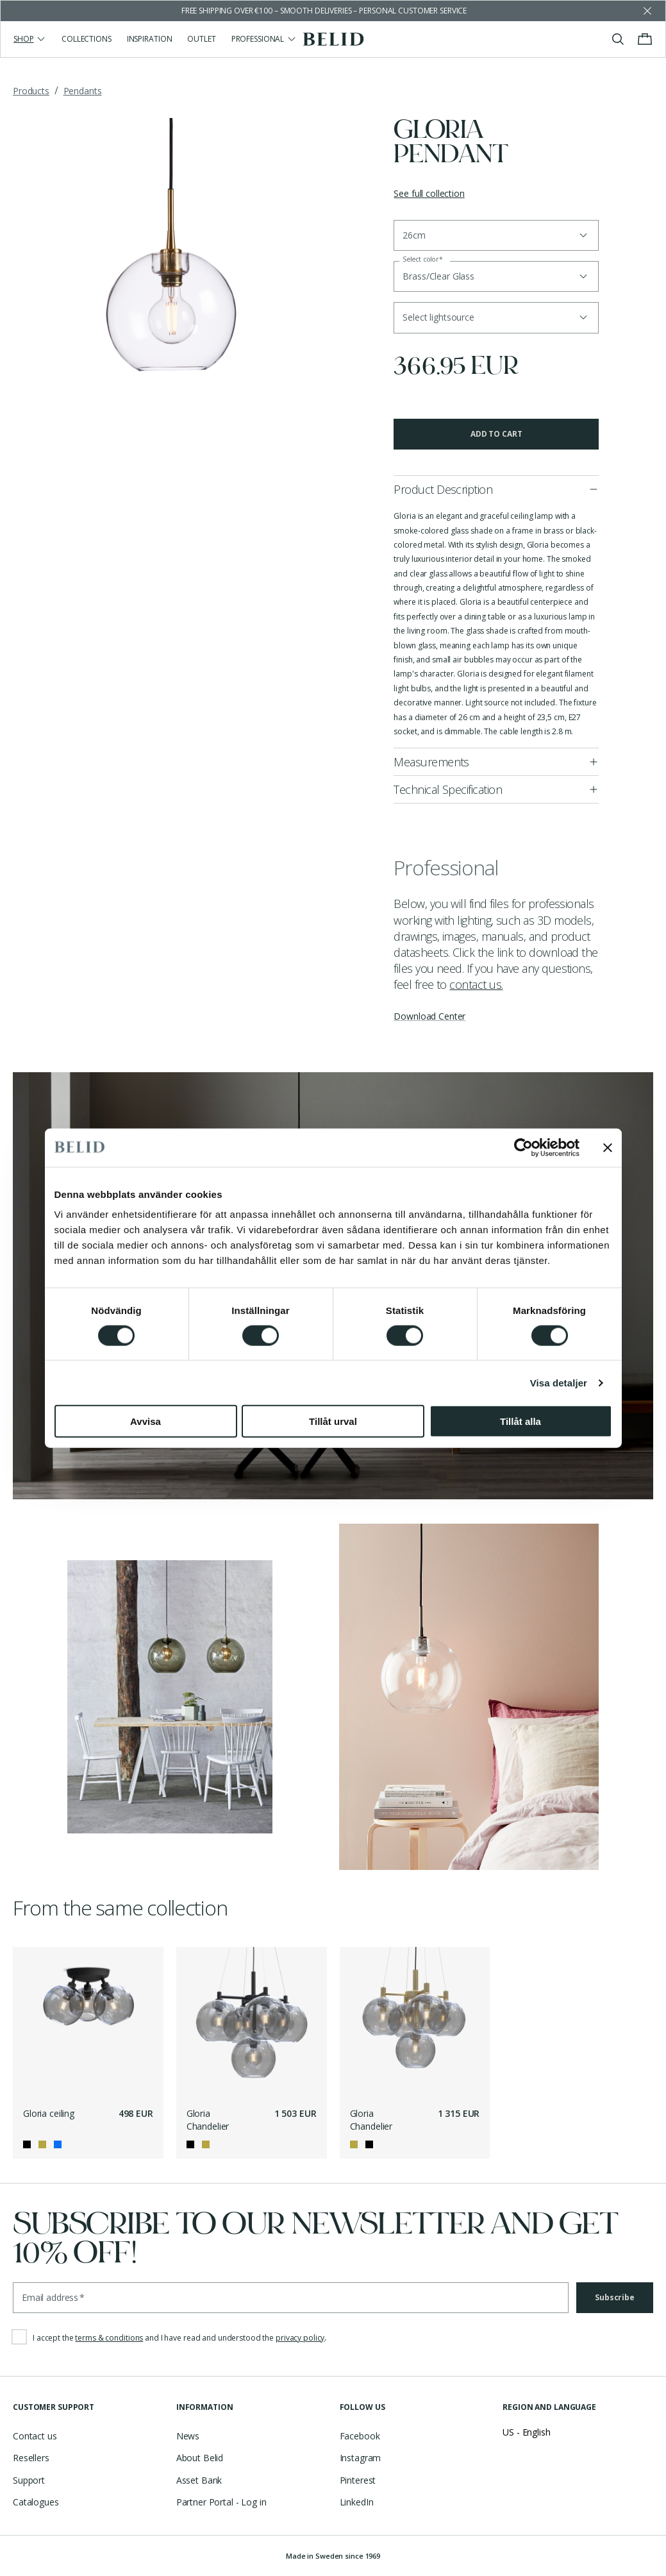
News (187, 2436)
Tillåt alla (520, 1421)
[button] (496, 317)
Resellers (31, 2458)
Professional (264, 38)
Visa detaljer (558, 1382)
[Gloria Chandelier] (251, 2022)
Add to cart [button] (496, 433)
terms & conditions (109, 2337)
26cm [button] (414, 235)
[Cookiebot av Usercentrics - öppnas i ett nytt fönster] (523, 1147)
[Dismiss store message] (647, 11)
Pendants (82, 91)
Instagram (360, 2458)
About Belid (199, 2458)
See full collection (429, 193)
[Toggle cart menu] (645, 39)
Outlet (201, 38)
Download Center (429, 1016)
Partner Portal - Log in (221, 2502)
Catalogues (36, 2502)
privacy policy (300, 2337)
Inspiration (149, 38)
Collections (87, 38)
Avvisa (145, 1421)
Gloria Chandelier (208, 2119)
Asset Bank (199, 2480)
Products (31, 91)
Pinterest (358, 2480)
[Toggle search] (618, 39)
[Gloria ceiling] (88, 2022)
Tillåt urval (333, 1421)
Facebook (360, 2436)
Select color (423, 259)
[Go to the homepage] (333, 39)
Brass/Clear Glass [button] (438, 276)
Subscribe (615, 2297)
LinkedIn (357, 2502)
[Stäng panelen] (607, 1147)
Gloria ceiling (48, 2113)
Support (29, 2480)
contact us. (476, 984)
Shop (29, 38)
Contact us (35, 2436)
